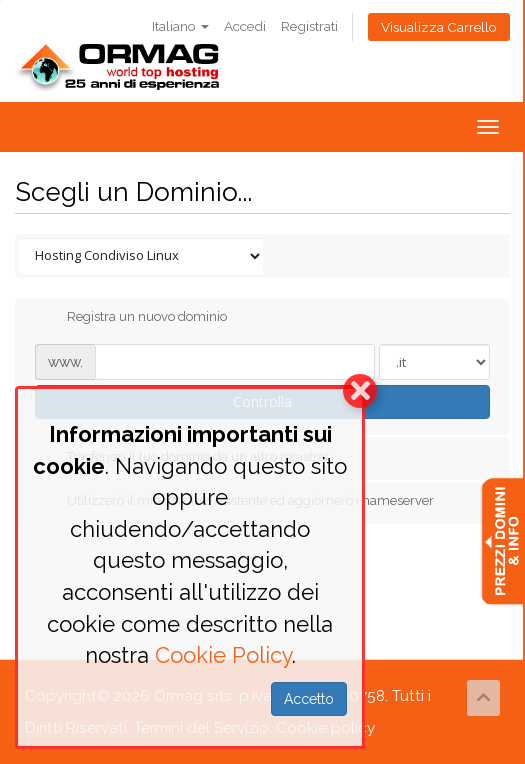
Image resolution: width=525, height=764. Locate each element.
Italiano (180, 26)
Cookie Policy (223, 655)
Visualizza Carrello (439, 27)
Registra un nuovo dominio (131, 318)
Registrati (309, 26)
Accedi (245, 26)
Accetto (309, 699)
